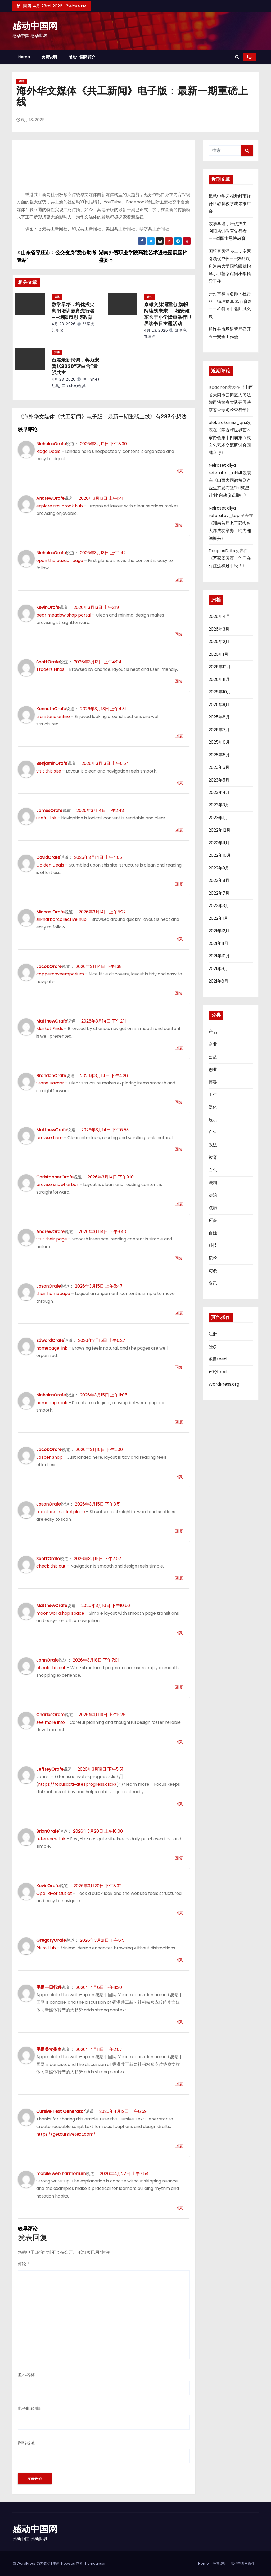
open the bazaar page (59, 560)
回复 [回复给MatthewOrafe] (179, 1048)
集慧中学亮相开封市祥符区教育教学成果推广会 (230, 203)
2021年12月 (219, 931)
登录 (213, 1346)
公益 (213, 1057)
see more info (50, 1722)
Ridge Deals (48, 451)
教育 (213, 1157)
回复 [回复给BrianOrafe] (179, 1858)
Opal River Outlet (54, 1893)
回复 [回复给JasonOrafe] (179, 1313)
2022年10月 (220, 855)
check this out (51, 1566)
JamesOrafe (49, 810)
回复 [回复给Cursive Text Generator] (179, 2146)
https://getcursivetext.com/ (66, 2134)
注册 (213, 1334)
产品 (213, 1032)
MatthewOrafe (51, 1021)
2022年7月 (219, 893)
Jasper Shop (49, 1457)
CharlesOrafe (50, 1715)
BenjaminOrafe (51, 763)
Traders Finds (50, 669)
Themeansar (94, 2563)
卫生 (213, 1095)
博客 (213, 1082)
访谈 (213, 1270)
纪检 (213, 1258)
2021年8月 (218, 981)
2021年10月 (219, 956)
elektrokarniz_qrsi (228, 422)
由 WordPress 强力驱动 (31, 2563)
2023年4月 (219, 792)
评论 (23, 2264)
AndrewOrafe (50, 498)
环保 (213, 1220)
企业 (213, 1044)
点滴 (213, 1208)
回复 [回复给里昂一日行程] (179, 2022)
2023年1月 (218, 818)
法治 (213, 1195)
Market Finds (49, 1028)
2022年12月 (220, 830)
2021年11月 (218, 943)
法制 (213, 1183)
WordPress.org (224, 1384)
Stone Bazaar (50, 1083)
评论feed (218, 1372)
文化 (213, 1170)
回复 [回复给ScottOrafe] (179, 681)
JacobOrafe (49, 966)
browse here (49, 1138)
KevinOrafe (48, 607)
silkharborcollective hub (61, 919)
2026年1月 (218, 654)
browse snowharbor (57, 1184)
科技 (213, 1245)
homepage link (51, 1348)
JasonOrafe (48, 1286)
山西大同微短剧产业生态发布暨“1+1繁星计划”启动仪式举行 (230, 487)
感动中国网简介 (82, 57)
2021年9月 (218, 969)
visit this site (48, 771)
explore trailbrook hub (59, 506)
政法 (213, 1145)
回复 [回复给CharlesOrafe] (179, 1742)
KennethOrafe (51, 709)
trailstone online (53, 716)
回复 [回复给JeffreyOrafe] (179, 1804)
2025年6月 (219, 742)
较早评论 (27, 429)
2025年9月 (219, 705)
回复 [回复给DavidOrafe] (179, 884)
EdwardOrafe (50, 1340)
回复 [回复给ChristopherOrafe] (179, 1204)
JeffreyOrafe (50, 1769)
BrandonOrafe (51, 1076)
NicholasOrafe (51, 444)
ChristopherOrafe (55, 1177)
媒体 (21, 81)
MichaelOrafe (50, 912)
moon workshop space (60, 1613)
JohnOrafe (47, 1660)
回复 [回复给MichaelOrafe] (179, 939)
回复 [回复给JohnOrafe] (179, 1687)
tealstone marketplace (60, 1512)
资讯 (213, 1283)
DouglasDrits (222, 551)
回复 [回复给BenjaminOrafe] (179, 783)
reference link (50, 1839)
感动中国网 (34, 26)
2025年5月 (219, 755)
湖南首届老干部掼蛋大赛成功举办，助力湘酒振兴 (230, 530)
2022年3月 (219, 906)
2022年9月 (219, 868)
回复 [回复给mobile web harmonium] (179, 2208)
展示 (213, 1120)
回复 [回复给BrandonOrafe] (179, 1102)
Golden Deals (50, 865)
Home (24, 57)
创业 (213, 1069)
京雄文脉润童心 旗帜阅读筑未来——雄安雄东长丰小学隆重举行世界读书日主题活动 (168, 314)
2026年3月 (219, 629)
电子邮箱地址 (30, 2408)
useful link (46, 818)
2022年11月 (219, 843)
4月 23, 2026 (64, 324)
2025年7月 (219, 730)
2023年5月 (219, 780)
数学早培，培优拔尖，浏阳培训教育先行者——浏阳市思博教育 (75, 311)
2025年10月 (220, 692)
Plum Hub (46, 1948)
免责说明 (49, 57)
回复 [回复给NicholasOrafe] (179, 471)
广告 (213, 1132)
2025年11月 (219, 679)
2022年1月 (218, 918)
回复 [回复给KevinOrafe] (179, 634)
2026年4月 (219, 616)
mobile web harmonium (61, 2174)
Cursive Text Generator (60, 2111)
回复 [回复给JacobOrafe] (179, 993)
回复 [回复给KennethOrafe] (179, 736)
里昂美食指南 (49, 2049)
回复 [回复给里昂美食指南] (179, 2084)
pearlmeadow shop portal (63, 615)
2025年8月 (219, 717)
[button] (237, 57)
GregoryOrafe (51, 1940)
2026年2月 (219, 642)
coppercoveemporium (60, 974)
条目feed (218, 1359)
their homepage (53, 1294)
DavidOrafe (48, 857)
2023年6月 (219, 767)
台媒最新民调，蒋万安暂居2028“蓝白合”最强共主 (75, 366)
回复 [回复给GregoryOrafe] (179, 1960)
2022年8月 (219, 880)
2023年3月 (219, 805)
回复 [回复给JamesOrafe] (179, 830)
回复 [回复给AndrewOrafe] (179, 525)
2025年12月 (220, 667)
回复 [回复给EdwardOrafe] (179, 1367)
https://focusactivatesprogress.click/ (77, 1784)
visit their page (51, 1239)
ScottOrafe (48, 662)
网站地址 (26, 2443)
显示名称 (26, 2375)
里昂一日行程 (49, 1987)
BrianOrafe (47, 1831)
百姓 (213, 1233)
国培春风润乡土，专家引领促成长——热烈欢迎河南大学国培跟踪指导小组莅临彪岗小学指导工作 (230, 266)
